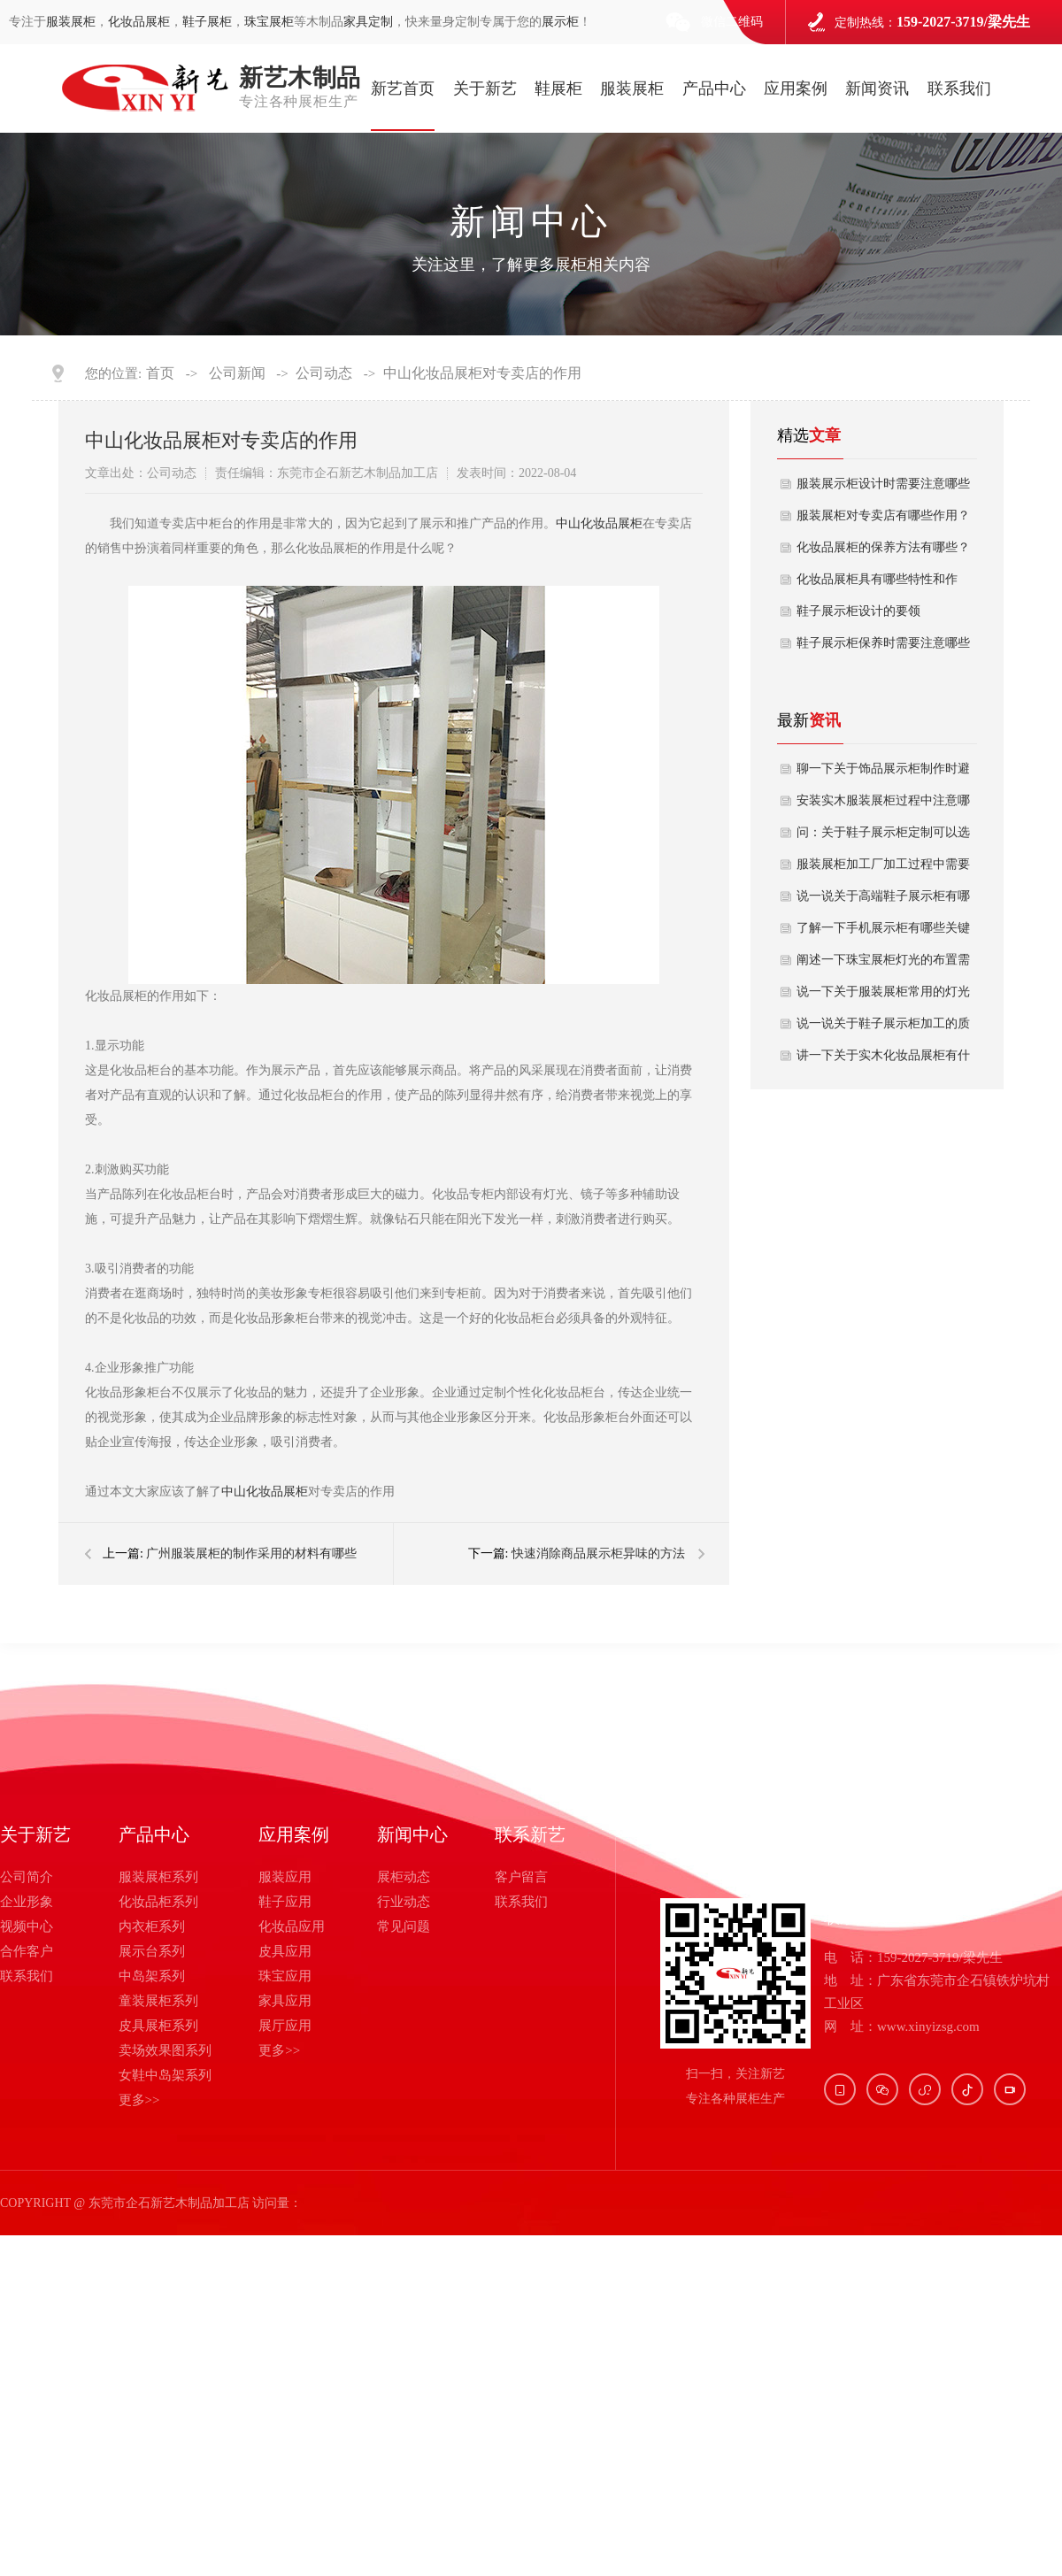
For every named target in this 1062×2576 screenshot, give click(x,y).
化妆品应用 (291, 1926)
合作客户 (26, 1951)
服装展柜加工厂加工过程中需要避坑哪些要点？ (883, 868)
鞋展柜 (558, 88)
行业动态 (403, 1902)
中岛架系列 (152, 1976)
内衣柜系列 (152, 1926)
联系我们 (959, 88)
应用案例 (795, 88)
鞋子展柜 (207, 21)
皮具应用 (285, 1951)
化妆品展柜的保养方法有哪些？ (883, 547)
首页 (160, 373)
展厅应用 (285, 2026)
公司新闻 (237, 373)
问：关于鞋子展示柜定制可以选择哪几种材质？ (883, 837)
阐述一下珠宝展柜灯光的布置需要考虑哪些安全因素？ (883, 964)
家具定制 (368, 21)
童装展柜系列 (158, 2001)
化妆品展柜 (139, 21)
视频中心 (26, 1926)
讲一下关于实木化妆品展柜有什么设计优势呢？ (883, 1060)
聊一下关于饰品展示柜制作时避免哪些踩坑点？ (883, 773)
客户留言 (521, 1877)
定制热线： (932, 21)
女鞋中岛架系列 (165, 2075)
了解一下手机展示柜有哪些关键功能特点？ (883, 932)
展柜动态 (403, 1877)
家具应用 (285, 2001)
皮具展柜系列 (158, 2026)
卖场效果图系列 (165, 2050)
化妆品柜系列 (158, 1902)
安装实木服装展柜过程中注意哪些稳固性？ (883, 805)
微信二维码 (732, 21)
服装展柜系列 (158, 1877)
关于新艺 (485, 88)
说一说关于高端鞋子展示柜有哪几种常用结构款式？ (883, 900)
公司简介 (26, 1877)
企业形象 (26, 1902)
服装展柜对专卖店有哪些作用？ (883, 515)
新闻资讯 (877, 88)
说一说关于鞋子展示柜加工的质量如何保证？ (883, 1028)
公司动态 (324, 373)
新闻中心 (412, 1834)
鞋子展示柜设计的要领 (858, 611)
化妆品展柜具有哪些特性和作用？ (877, 584)
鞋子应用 (285, 1902)
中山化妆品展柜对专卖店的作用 (482, 373)
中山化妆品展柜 (599, 523)
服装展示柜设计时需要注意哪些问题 (883, 488)
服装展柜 (71, 21)
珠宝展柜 (269, 21)
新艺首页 (403, 88)
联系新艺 (530, 1834)
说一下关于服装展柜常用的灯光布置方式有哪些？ (883, 996)
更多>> (139, 2100)
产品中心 (714, 88)
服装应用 (285, 1877)
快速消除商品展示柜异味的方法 (598, 1553)
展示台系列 (152, 1951)
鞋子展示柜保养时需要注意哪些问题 (883, 647)
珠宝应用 (285, 1976)
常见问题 (403, 1926)
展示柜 (560, 21)
